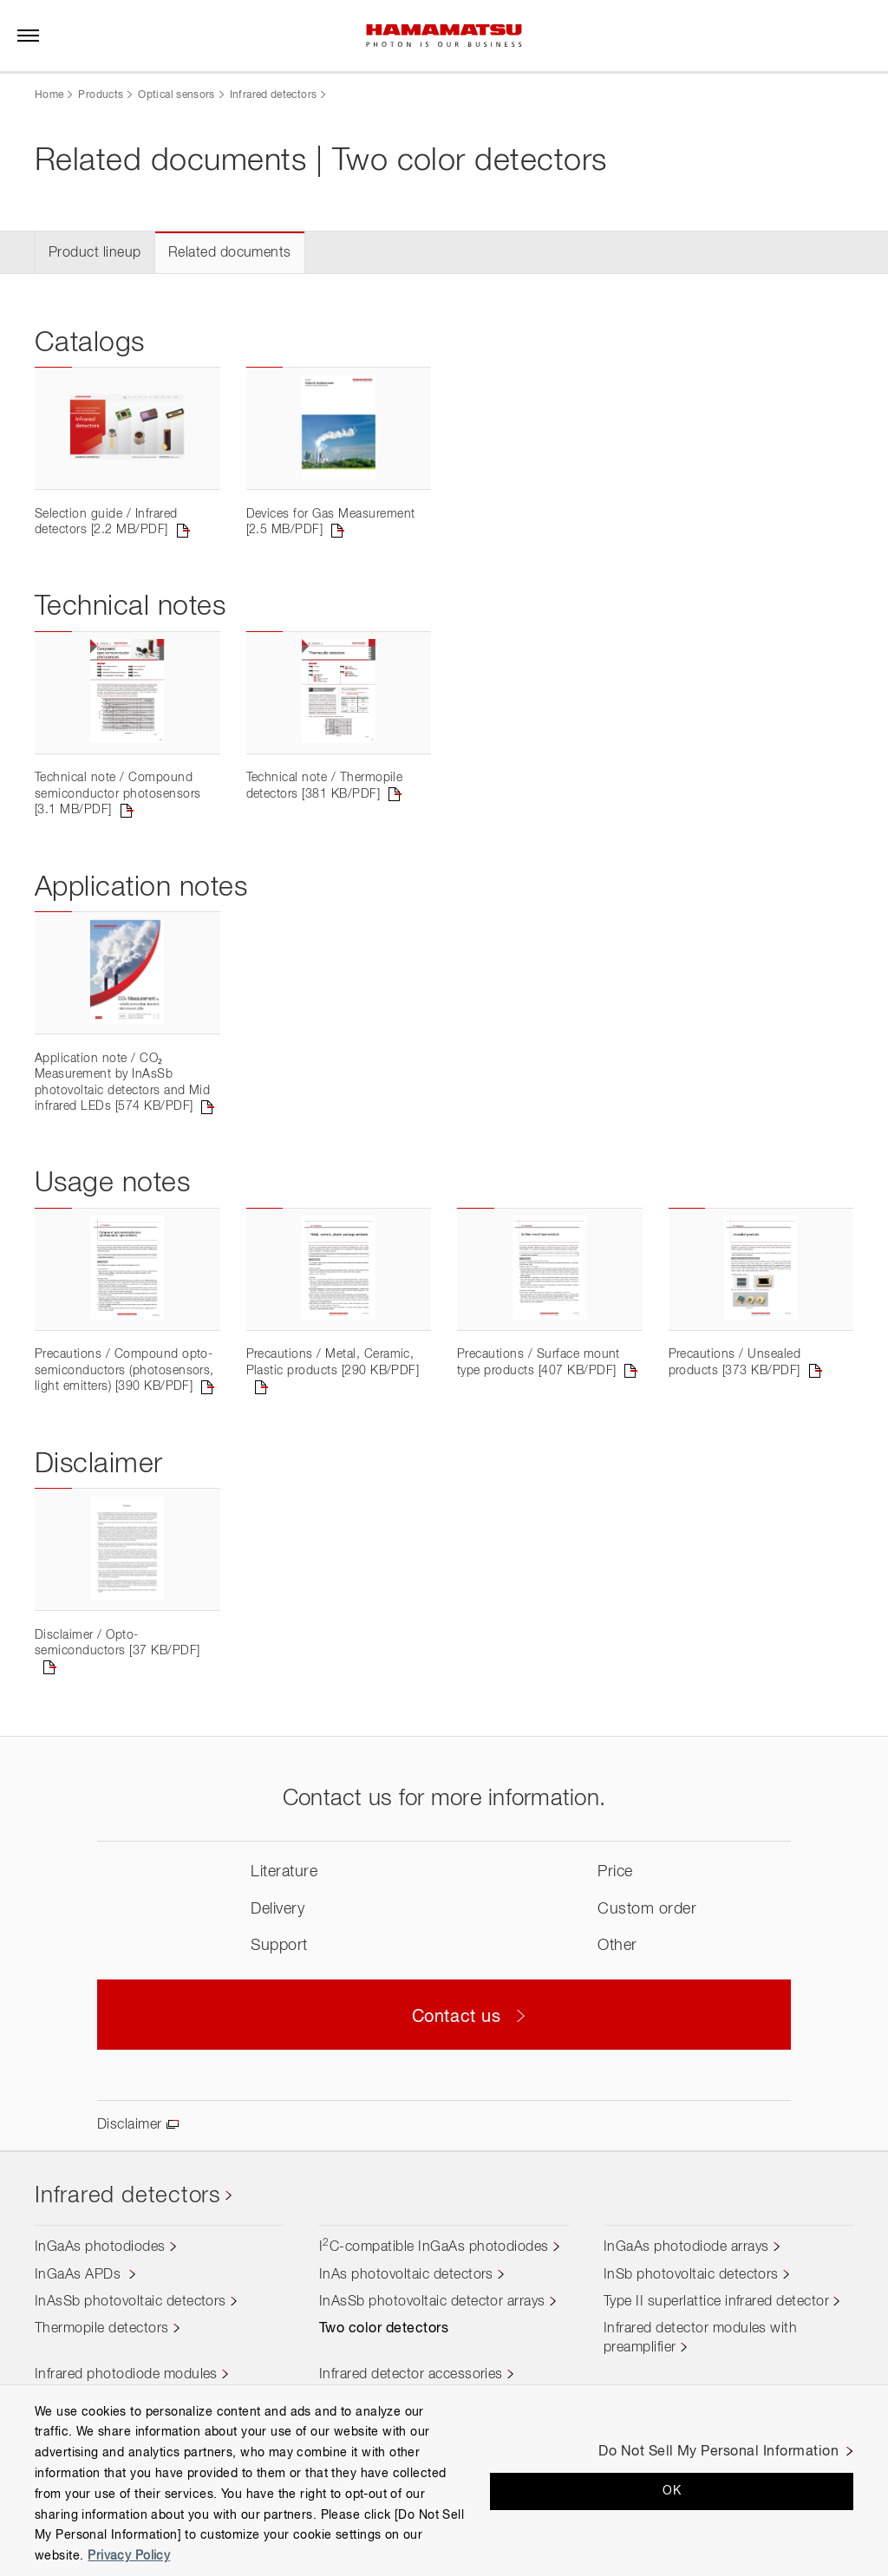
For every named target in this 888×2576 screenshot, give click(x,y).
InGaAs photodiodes (100, 2247)
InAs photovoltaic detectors (406, 2275)
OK (672, 2491)
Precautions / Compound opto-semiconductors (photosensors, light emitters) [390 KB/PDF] (124, 1370)
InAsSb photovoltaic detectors (130, 2302)
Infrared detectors (273, 95)
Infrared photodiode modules (126, 2375)
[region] (444, 2480)
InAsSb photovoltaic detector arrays (432, 2302)
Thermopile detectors (102, 2329)
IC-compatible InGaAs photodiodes (434, 2247)
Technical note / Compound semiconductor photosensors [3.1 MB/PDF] (117, 794)
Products (100, 95)
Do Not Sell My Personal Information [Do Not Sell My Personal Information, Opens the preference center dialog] (718, 2452)
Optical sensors (176, 95)
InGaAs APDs (80, 2275)
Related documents (229, 253)
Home (49, 95)
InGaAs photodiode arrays (686, 2247)
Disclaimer (129, 2125)
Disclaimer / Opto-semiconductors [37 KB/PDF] (117, 1643)
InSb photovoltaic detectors (691, 2275)
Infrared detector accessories (411, 2375)
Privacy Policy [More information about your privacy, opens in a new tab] (129, 2556)
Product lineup (95, 253)
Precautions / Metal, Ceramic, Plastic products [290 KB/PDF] (333, 1362)
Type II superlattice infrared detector (716, 2302)
